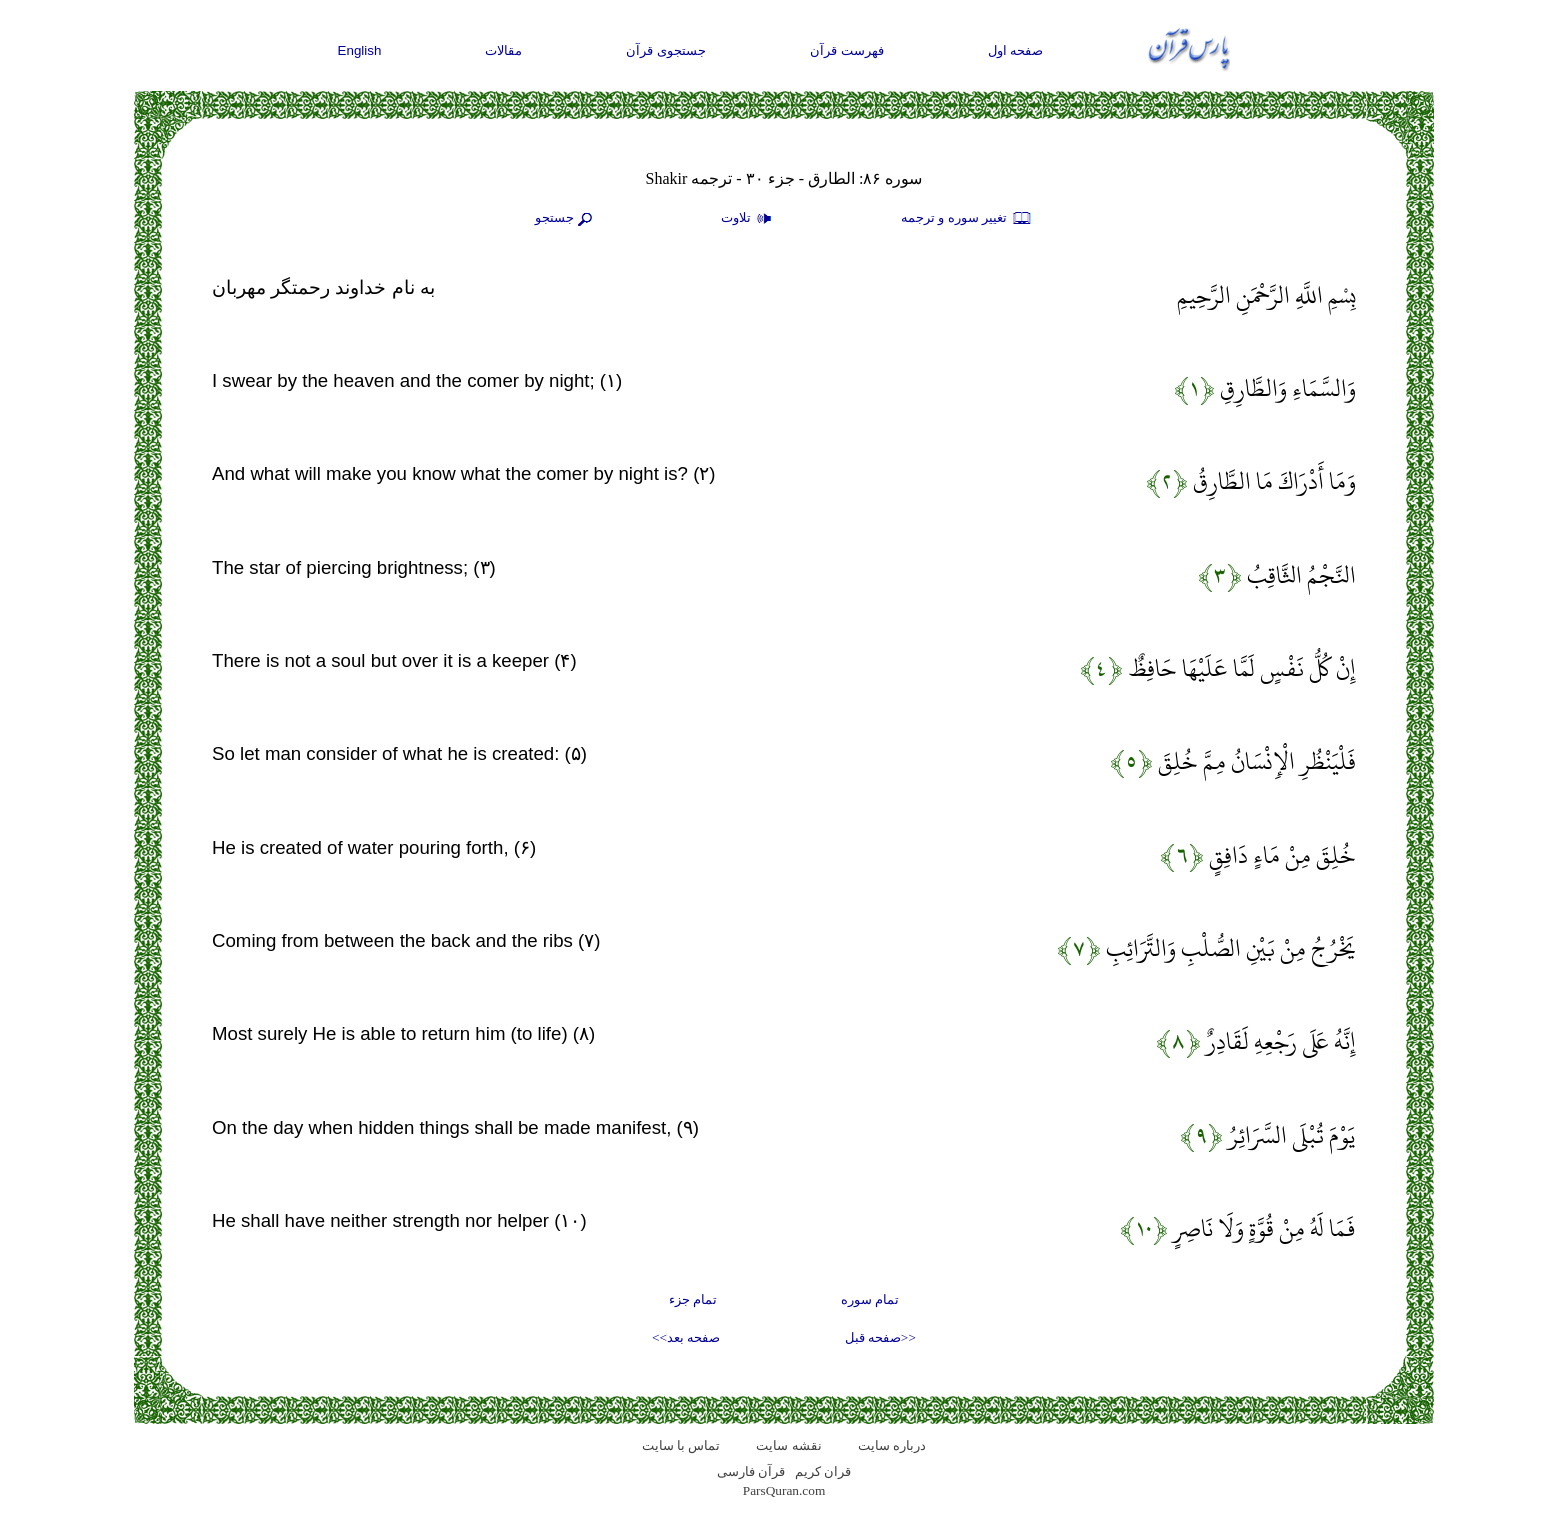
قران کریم (823, 1471)
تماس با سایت (681, 1445)
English (360, 50)
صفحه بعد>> (686, 1337)
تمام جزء (693, 1299)
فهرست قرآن (847, 50)
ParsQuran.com (784, 1490)
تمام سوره (870, 1299)
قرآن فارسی (751, 1471)
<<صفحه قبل (880, 1337)
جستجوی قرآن (666, 50)
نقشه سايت (788, 1445)
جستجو (566, 219)
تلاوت (749, 219)
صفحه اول (1016, 50)
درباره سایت (892, 1445)
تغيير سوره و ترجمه (967, 219)
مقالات (503, 50)
